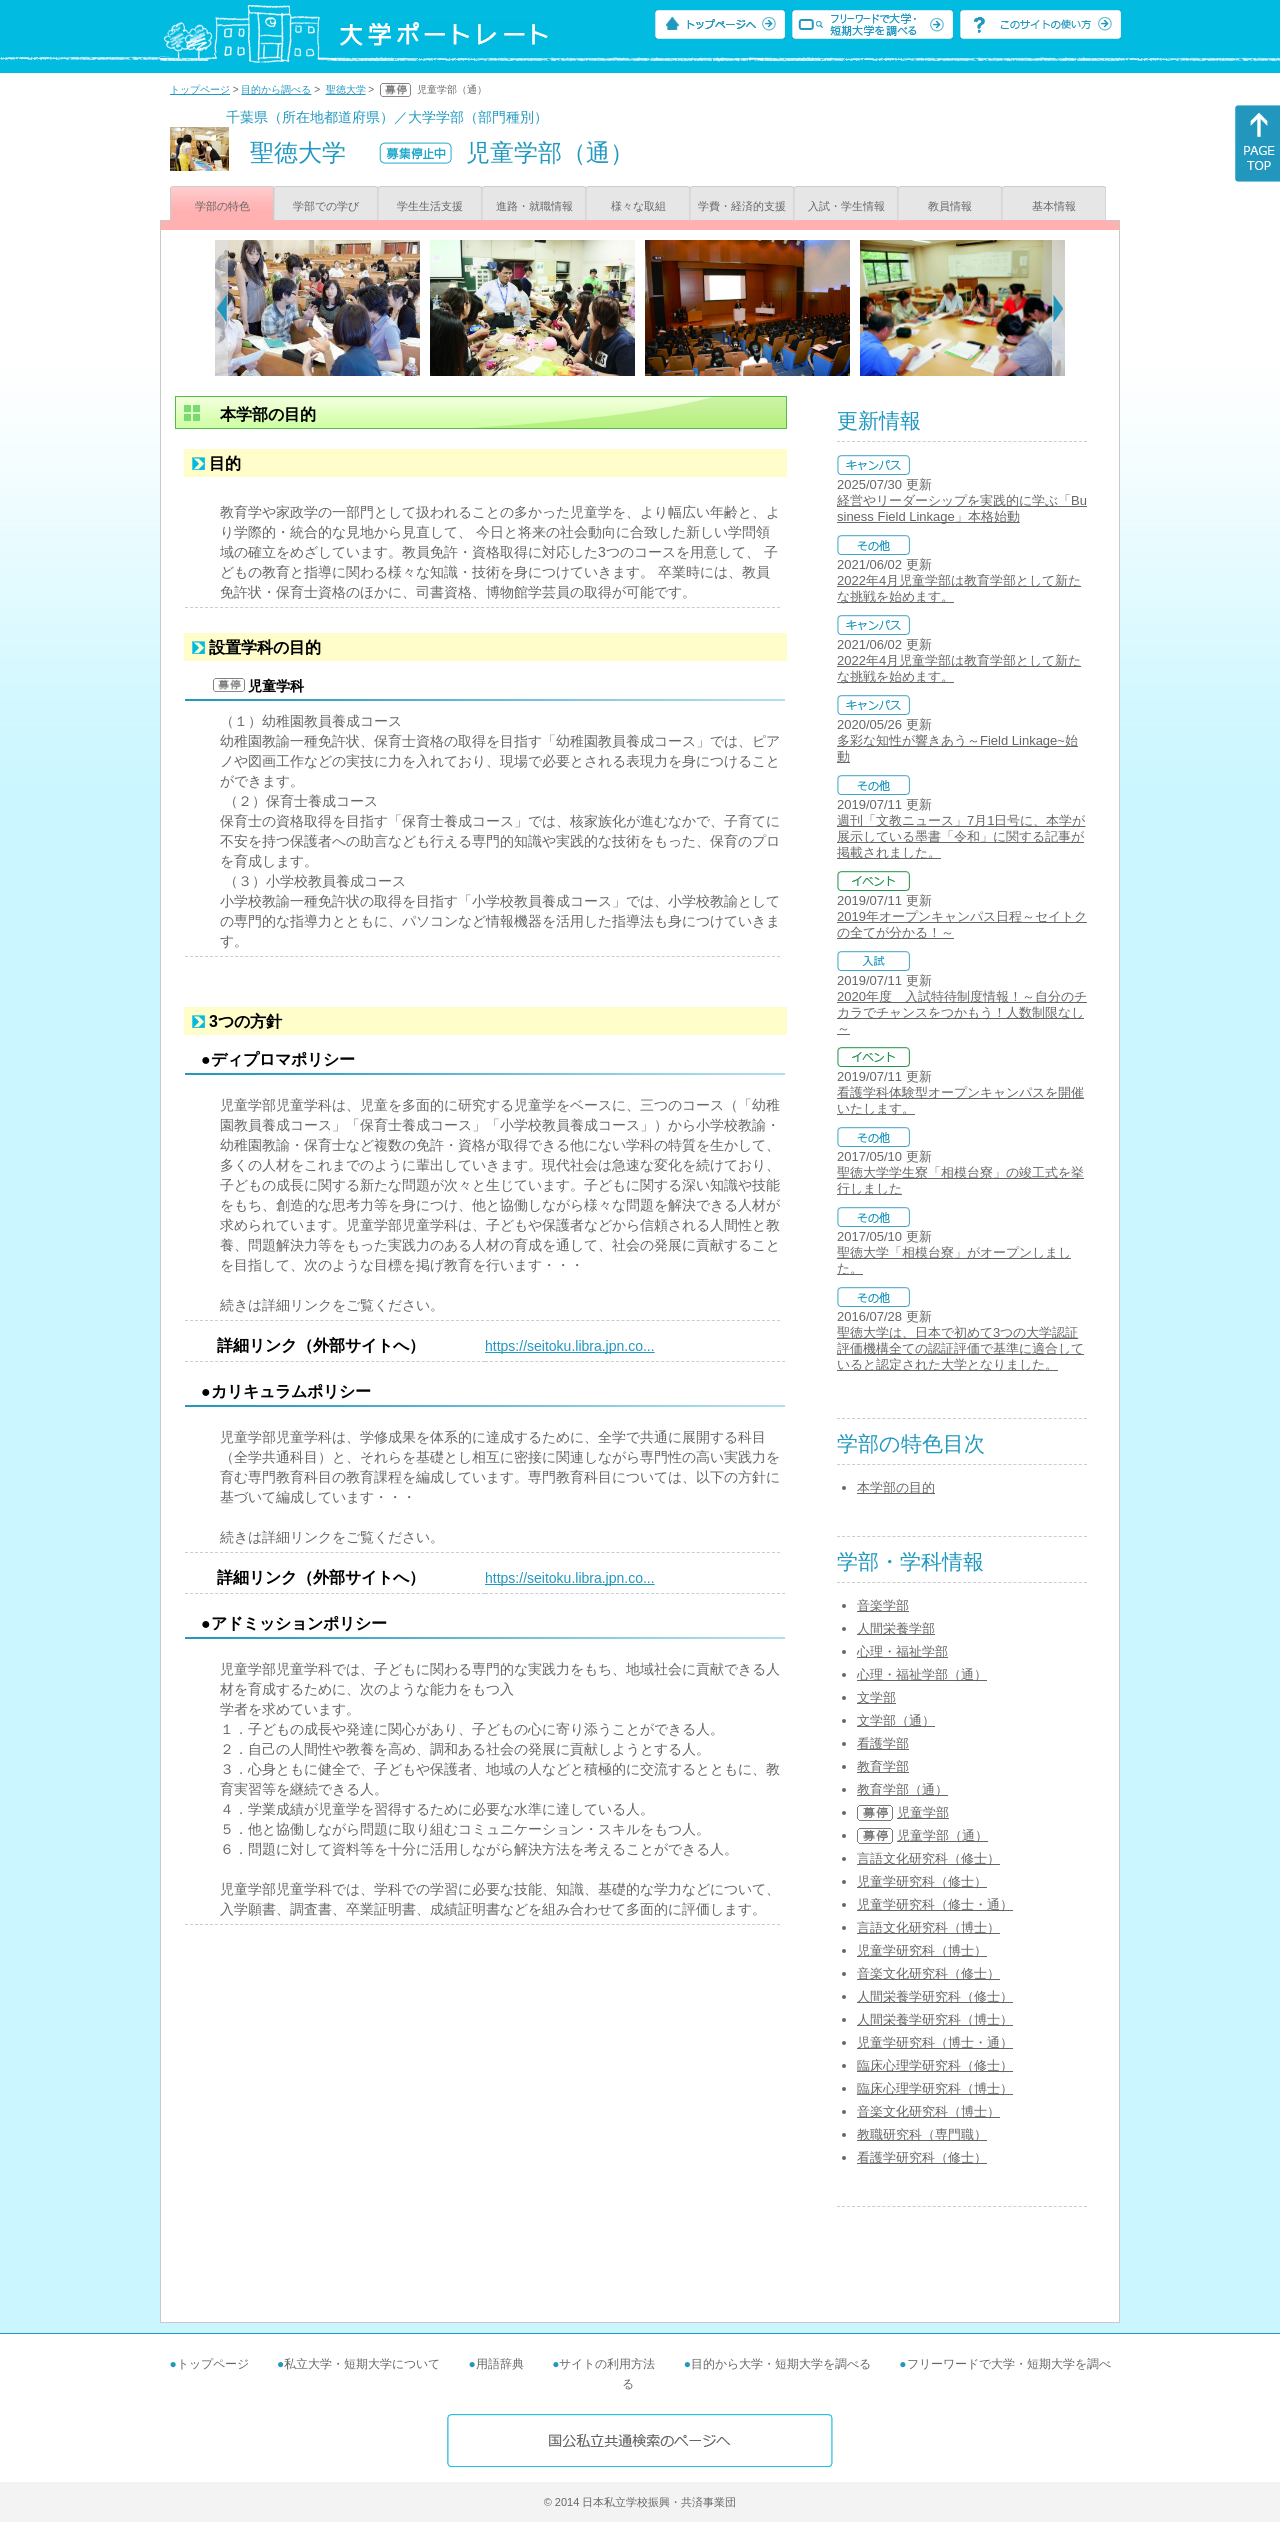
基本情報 (1054, 206)
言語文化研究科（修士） (928, 1858)
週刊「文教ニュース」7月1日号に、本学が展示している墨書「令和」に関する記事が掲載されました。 (961, 836)
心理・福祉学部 (902, 1651)
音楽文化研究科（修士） (928, 1973)
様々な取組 (638, 206)
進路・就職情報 (534, 206)
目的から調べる (276, 89)
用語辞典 (500, 2364)
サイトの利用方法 (607, 2364)
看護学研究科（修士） (922, 2157)
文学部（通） (896, 1720)
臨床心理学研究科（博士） (935, 2088)
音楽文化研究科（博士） (928, 2111)
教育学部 (883, 1766)
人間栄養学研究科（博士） (935, 2019)
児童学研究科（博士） (922, 1950)
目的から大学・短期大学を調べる (781, 2364)
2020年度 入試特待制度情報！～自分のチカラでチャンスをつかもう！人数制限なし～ (962, 1012)
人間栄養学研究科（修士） (935, 1996)
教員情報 (950, 206)
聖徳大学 (346, 89)
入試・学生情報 (846, 206)
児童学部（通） (942, 1835)
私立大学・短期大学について (362, 2364)
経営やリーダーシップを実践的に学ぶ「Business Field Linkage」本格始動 (962, 508)
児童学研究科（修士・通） (935, 1904)
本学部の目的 (896, 1487)
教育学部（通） (902, 1789)
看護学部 (883, 1743)
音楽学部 (883, 1605)
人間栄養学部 (896, 1628)
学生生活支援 (430, 206)
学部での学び (326, 206)
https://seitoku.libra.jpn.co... (570, 1346)
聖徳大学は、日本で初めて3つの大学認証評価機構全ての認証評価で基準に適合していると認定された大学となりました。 (960, 1348)
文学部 (876, 1697)
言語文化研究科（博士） (928, 1927)
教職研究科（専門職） (922, 2134)
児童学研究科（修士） (922, 1881)
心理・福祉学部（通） (922, 1674)
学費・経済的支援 (742, 206)
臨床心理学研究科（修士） (935, 2065)
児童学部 (923, 1812)
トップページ (200, 89)
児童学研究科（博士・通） (935, 2042)
